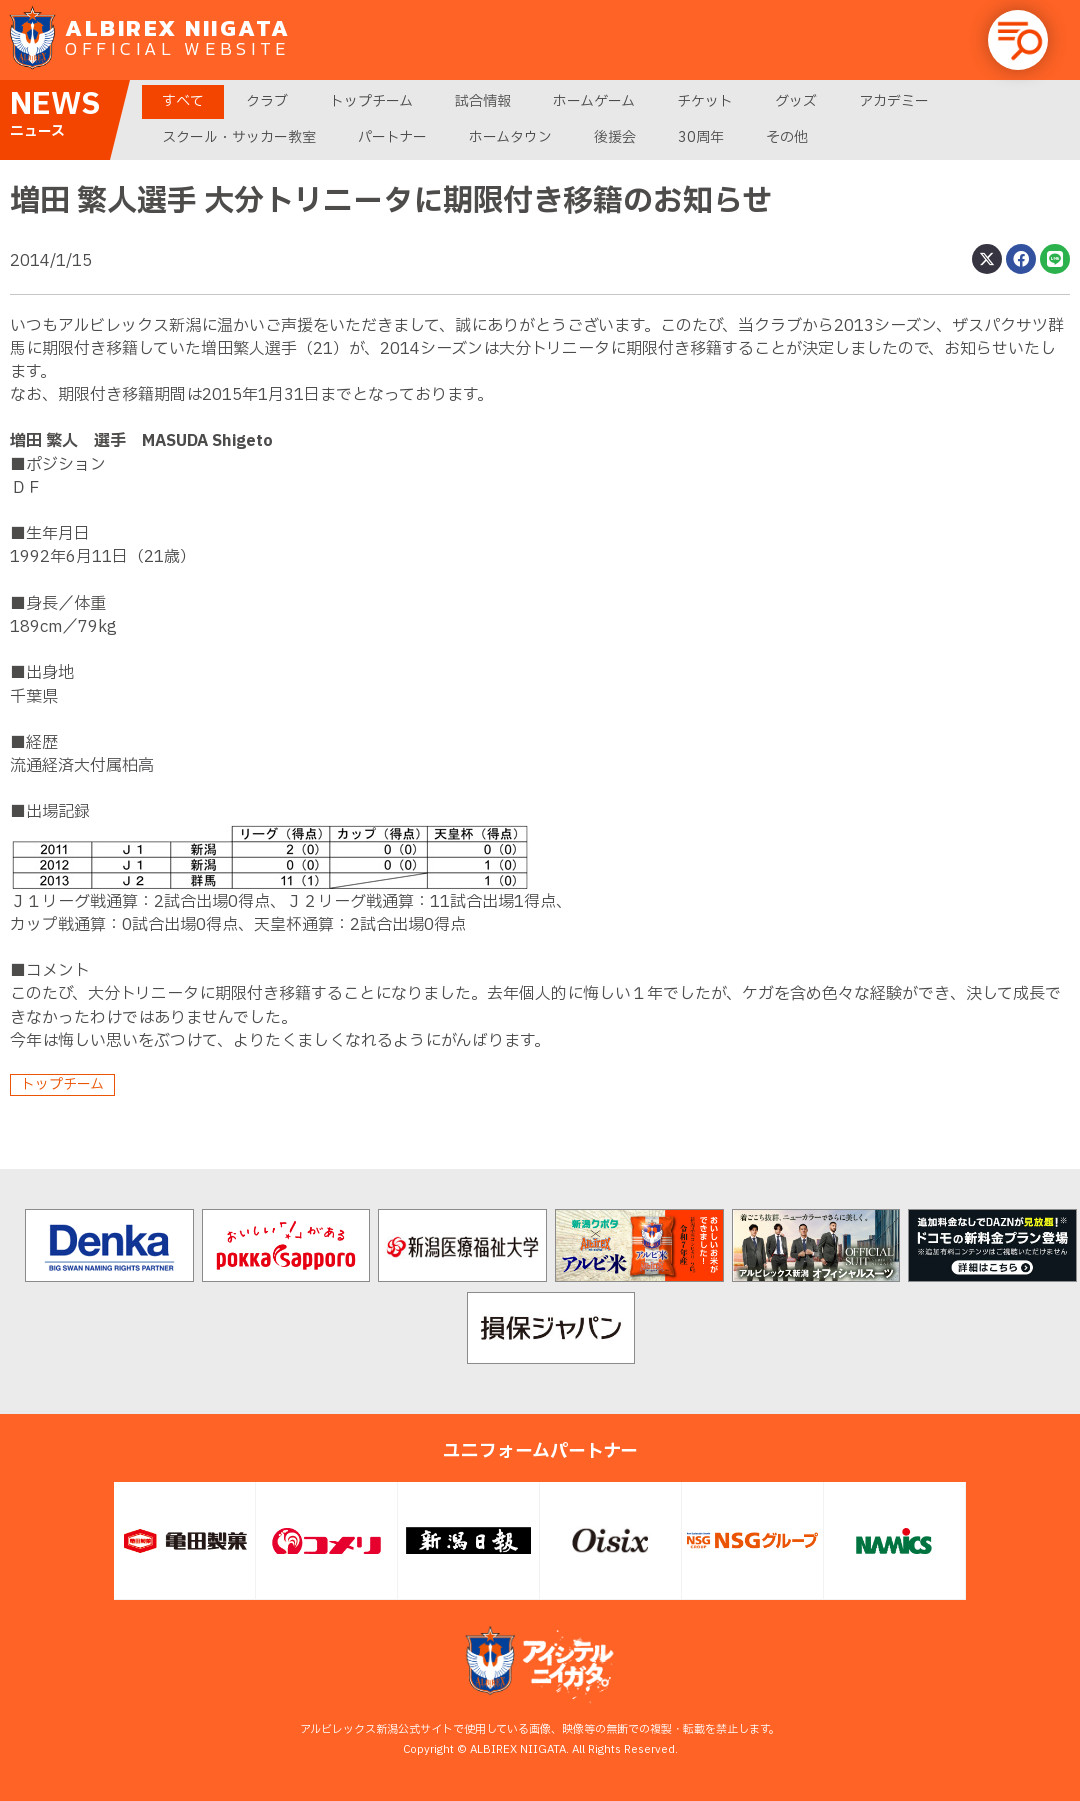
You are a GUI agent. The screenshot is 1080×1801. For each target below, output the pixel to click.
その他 (787, 137)
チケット (705, 101)
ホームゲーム (594, 101)
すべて (183, 101)
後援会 (615, 137)
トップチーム (371, 101)
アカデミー (894, 101)
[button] (1018, 40)
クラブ (267, 101)
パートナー (392, 137)
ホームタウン (510, 137)
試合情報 (483, 101)
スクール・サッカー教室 (239, 137)
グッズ (796, 101)
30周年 (701, 137)
